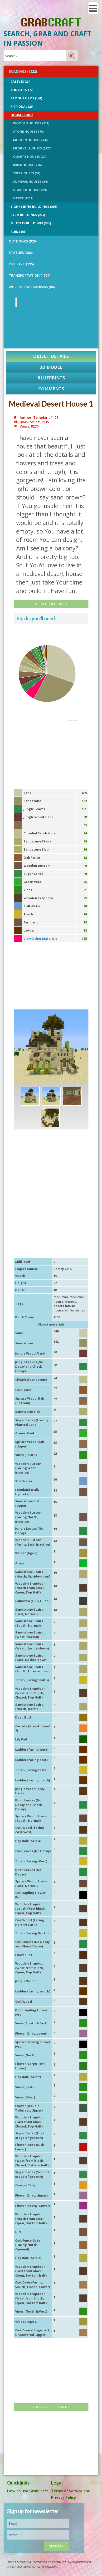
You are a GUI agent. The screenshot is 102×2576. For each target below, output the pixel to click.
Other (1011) (23, 198)
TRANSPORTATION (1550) (29, 275)
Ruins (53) (18, 231)
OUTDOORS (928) (23, 241)
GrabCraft (28, 302)
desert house (64, 1306)
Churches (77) (22, 90)
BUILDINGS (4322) (23, 71)
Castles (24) (20, 81)
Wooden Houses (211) (31, 123)
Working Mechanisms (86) (32, 287)
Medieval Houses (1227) (32, 148)
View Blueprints (51, 603)
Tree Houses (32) (26, 173)
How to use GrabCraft (27, 2491)
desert (70, 1301)
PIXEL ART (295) (21, 264)
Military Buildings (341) (31, 223)
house (58, 1310)
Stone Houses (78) (28, 131)
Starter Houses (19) (30, 190)
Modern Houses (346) (30, 140)
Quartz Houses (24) (29, 156)
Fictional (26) (22, 106)
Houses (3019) (22, 115)
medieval (60, 1297)
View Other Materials (40, 938)
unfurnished (75, 1310)
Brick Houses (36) (27, 165)
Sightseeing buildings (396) (34, 206)
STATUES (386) (21, 252)
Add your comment (51, 2406)
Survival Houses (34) (30, 181)
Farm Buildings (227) (28, 215)
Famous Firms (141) (26, 98)
